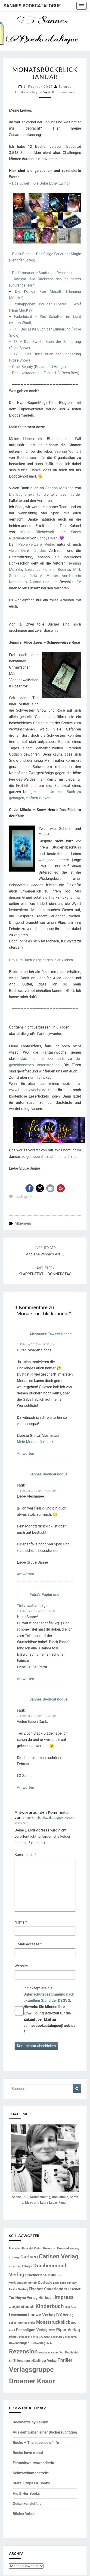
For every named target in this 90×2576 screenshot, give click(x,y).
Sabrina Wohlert (67, 451)
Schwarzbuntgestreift (31, 2473)
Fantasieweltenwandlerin (33, 2463)
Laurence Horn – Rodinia (47, 569)
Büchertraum (27, 457)
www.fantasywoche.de (27, 1090)
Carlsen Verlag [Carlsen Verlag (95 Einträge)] (58, 2256)
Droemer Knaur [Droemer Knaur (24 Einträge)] (37, 2275)
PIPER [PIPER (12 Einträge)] (51, 2330)
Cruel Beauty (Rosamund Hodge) (39, 367)
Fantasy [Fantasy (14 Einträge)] (72, 2282)
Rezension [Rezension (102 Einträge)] (23, 2351)
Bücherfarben (24, 2514)
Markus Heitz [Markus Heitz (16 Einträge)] (26, 2322)
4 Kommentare (61, 92)
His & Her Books (26, 2493)
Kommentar (26, 1854)
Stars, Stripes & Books (31, 2483)
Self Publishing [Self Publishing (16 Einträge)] (69, 2352)
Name (21, 1922)
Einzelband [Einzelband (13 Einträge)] (59, 2282)
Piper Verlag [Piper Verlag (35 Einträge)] (68, 2329)
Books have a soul (28, 2453)
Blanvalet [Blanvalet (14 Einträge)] (15, 2248)
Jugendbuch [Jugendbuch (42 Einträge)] (21, 2306)
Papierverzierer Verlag (36, 544)
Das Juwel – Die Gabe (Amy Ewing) (41, 183)
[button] (29, 1188)
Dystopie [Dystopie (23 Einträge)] (45, 2282)
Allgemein (23, 1223)
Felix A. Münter (43, 576)
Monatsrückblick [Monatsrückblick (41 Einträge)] (53, 2322)
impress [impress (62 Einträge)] (64, 2297)
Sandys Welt (47, 538)
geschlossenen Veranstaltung (34, 1065)
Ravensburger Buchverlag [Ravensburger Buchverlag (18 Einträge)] (27, 2343)
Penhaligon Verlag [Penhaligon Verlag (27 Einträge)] (32, 2330)
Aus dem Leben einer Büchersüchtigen (45, 2432)
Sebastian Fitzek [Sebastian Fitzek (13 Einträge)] (48, 2352)
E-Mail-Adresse (28, 1944)
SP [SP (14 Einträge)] (10, 2360)
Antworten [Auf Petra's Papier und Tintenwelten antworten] (25, 1679)
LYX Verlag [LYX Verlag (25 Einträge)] (65, 2315)
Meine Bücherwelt (37, 532)
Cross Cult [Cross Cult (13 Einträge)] (15, 2266)
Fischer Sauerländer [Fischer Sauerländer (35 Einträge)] (48, 2289)
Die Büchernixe (21, 494)
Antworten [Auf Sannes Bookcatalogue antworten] (25, 1574)
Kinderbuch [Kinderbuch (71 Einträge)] (49, 2306)
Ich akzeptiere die (49, 2010)
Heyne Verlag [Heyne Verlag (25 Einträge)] (26, 2297)
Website (21, 1966)
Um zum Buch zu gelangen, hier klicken (41, 960)
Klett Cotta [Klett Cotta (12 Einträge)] (71, 2307)
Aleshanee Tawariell (46, 1334)
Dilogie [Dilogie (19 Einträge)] (27, 2266)
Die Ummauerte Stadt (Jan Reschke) (42, 273)
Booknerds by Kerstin (30, 2422)
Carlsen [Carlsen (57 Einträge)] (29, 2257)
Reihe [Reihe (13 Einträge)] (50, 2343)
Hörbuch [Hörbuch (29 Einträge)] (46, 2297)
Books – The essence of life (36, 2442)
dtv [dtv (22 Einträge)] (53, 2275)
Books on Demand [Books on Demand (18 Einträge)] (56, 2248)
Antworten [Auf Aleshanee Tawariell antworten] (25, 1453)
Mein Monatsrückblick (35, 1442)
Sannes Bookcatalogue (32, 6)
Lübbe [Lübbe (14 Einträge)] (13, 2322)
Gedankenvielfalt (27, 2503)
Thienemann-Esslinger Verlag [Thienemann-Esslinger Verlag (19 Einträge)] (34, 2360)
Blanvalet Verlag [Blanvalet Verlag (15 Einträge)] (32, 2248)
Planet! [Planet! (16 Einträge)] (13, 2336)
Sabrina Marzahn (59, 488)
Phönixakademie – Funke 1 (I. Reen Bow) (45, 373)
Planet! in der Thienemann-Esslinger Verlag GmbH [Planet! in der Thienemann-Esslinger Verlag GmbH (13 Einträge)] (48, 2336)
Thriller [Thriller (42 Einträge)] (64, 2360)
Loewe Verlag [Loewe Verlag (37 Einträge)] (41, 2314)
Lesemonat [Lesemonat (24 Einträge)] (18, 2315)
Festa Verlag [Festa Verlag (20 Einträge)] (18, 2289)
